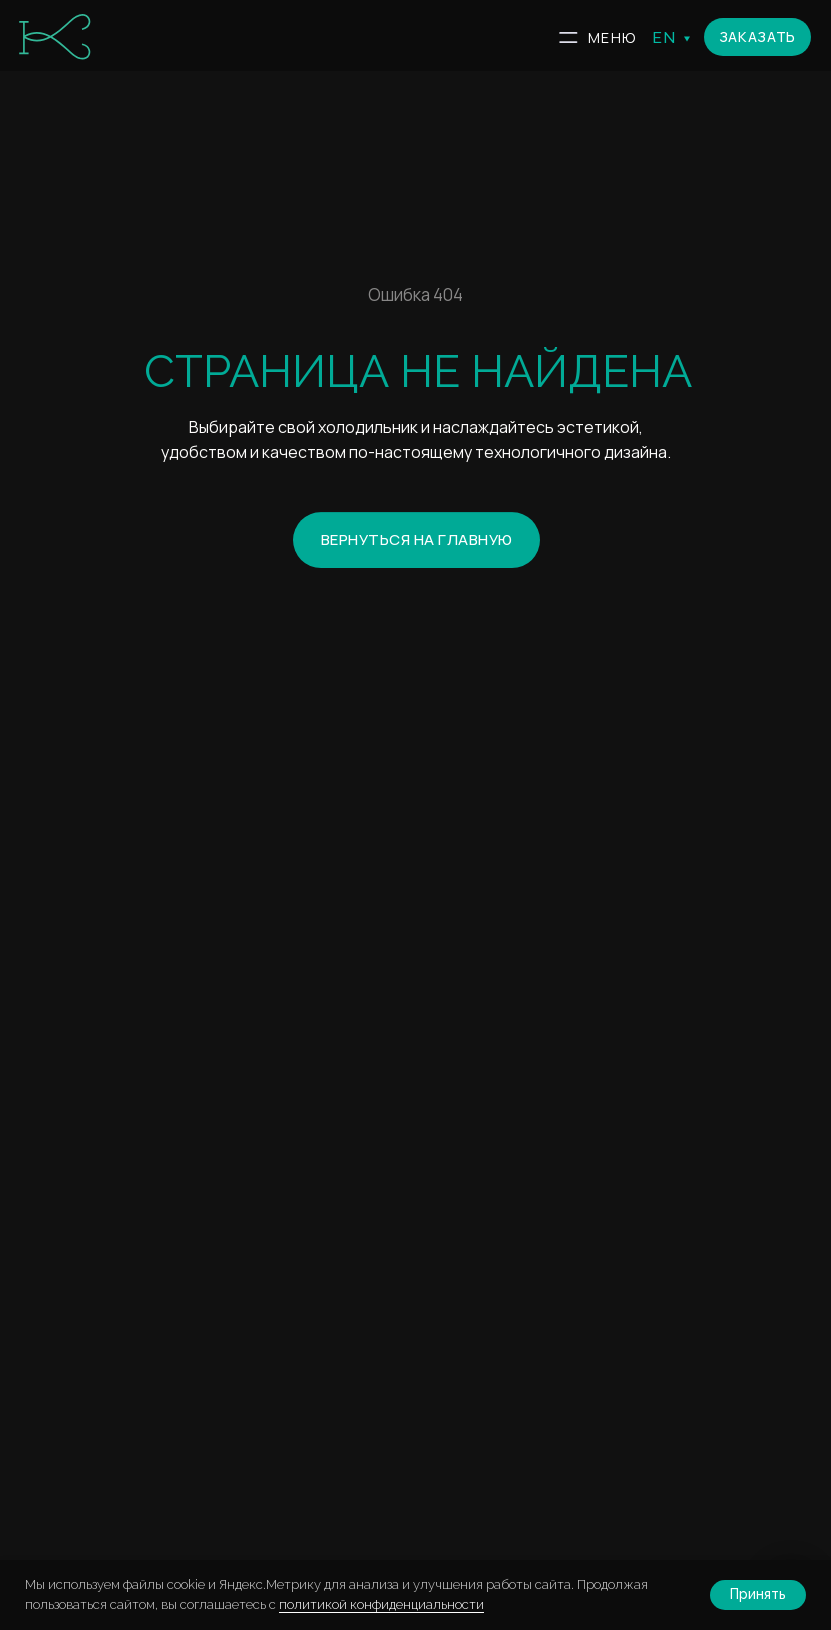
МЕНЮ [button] (612, 37)
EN (664, 37)
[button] (758, 37)
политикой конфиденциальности (381, 1604)
